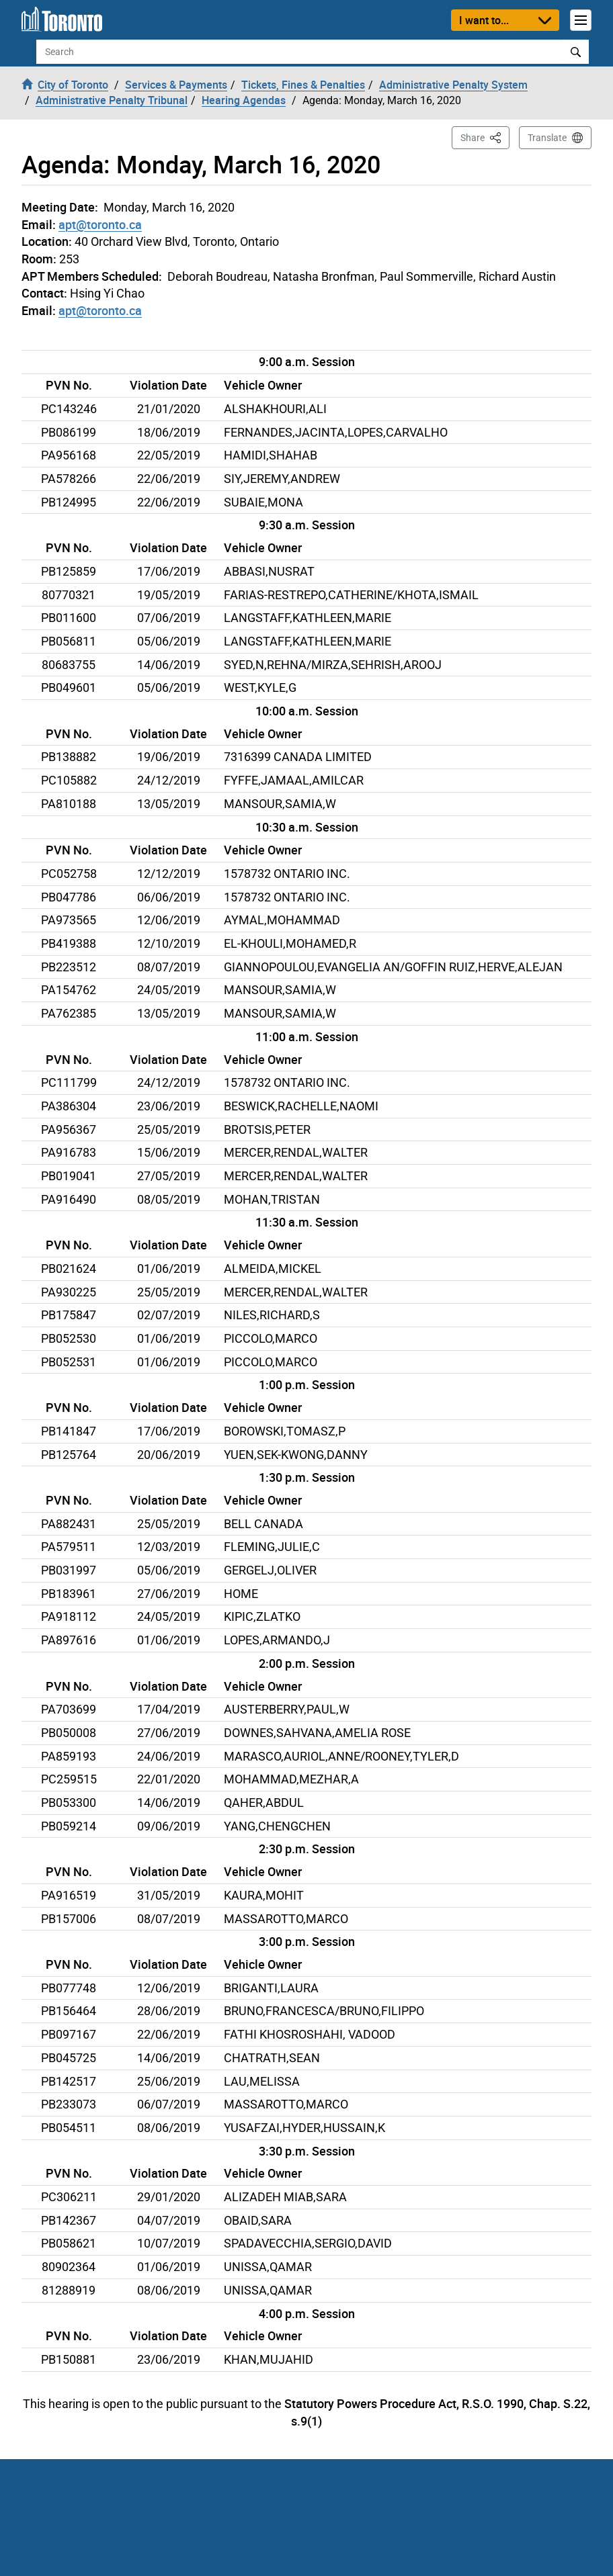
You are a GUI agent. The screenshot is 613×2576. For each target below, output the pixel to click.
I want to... (484, 20)
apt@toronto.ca (100, 224)
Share (484, 136)
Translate (547, 137)
